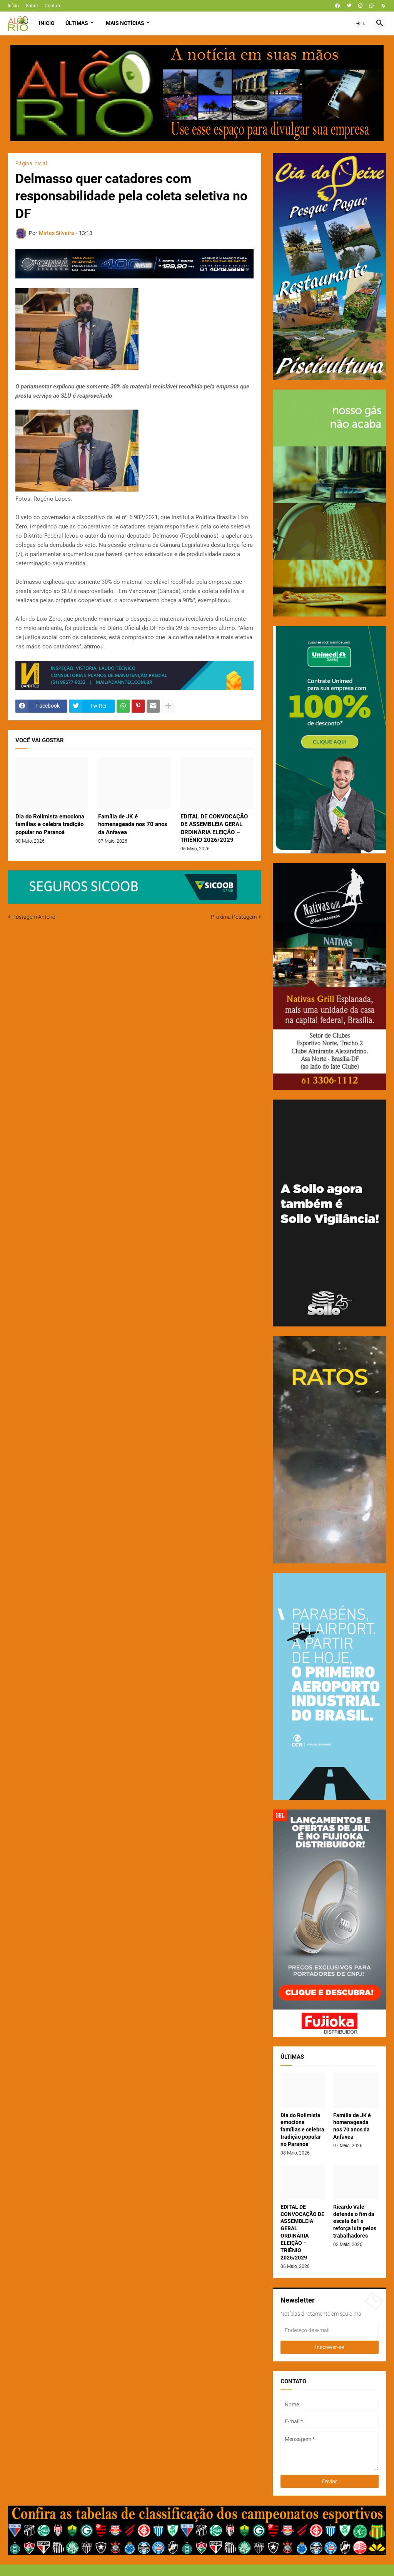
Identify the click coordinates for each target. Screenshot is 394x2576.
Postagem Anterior (34, 917)
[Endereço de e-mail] (329, 2330)
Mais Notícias (125, 23)
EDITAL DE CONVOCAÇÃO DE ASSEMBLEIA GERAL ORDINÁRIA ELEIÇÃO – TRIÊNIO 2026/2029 (214, 828)
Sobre (32, 5)
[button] (360, 23)
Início (13, 5)
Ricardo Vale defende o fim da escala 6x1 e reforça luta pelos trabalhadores (354, 2221)
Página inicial (31, 163)
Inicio (47, 23)
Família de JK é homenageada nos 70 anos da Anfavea (132, 824)
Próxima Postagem (234, 917)
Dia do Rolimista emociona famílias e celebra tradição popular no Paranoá (49, 824)
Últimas (76, 23)
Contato (53, 5)
